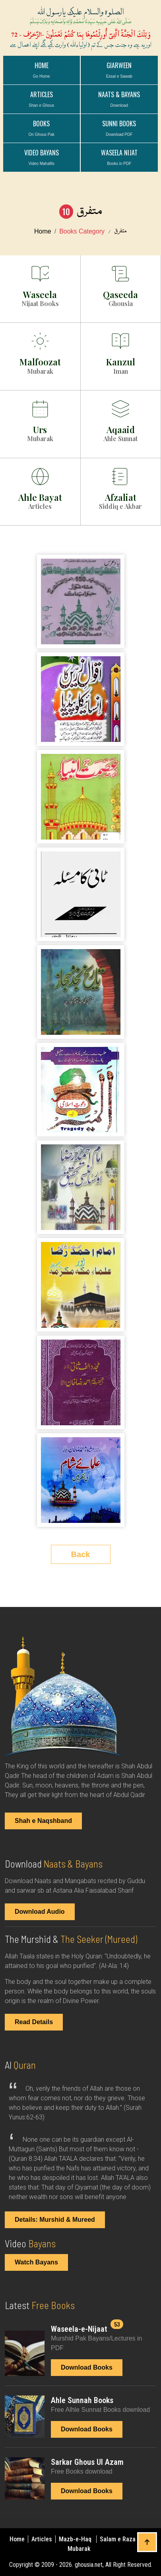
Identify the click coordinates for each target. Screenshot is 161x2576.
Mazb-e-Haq (76, 2539)
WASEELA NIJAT (119, 157)
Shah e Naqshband (43, 1820)
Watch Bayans (36, 2262)
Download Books (87, 2367)
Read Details (34, 2022)
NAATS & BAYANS (119, 99)
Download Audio (40, 1911)
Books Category (82, 231)
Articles (42, 2539)
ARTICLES (41, 99)
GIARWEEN (119, 69)
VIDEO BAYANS (41, 157)
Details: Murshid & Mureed (55, 2219)
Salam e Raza (118, 2539)
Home (41, 69)
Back (80, 1554)
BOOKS (41, 128)
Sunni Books (119, 128)
